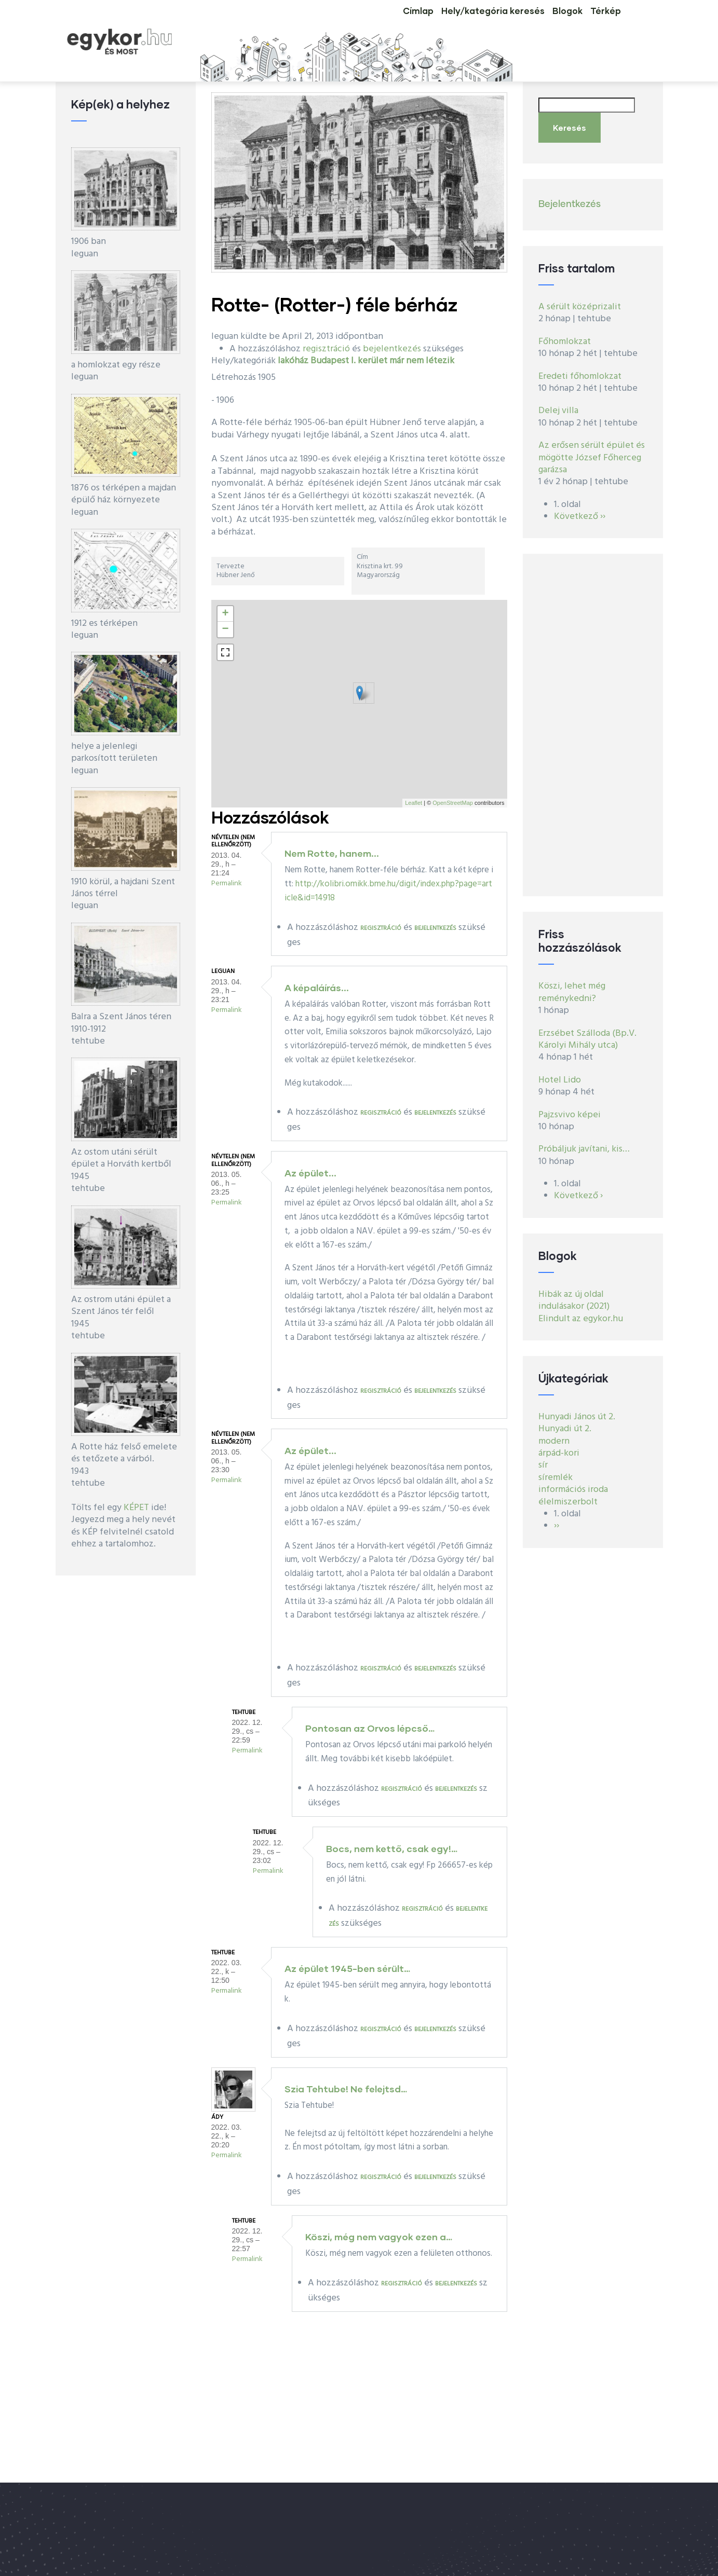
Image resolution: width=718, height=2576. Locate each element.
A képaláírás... (317, 987)
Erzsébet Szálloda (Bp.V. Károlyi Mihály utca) (587, 1030)
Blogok (546, 23)
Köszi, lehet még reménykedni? (571, 983)
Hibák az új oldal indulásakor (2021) (573, 1291)
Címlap (371, 23)
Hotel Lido (559, 1070)
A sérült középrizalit (579, 298)
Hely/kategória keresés (459, 23)
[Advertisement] (592, 716)
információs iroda (573, 1480)
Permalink (226, 883)
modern (554, 1432)
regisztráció (326, 349)
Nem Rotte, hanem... (332, 853)
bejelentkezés (392, 349)
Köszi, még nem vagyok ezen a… (378, 2236)
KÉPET (136, 1507)
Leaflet (413, 803)
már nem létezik (421, 360)
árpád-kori (558, 1444)
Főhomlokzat (564, 332)
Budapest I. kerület (348, 360)
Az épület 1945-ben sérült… (347, 1968)
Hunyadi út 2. (564, 1420)
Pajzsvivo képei (569, 1105)
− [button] (225, 629)
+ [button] (225, 614)
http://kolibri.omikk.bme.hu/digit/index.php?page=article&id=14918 (388, 891)
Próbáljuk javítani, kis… (584, 1140)
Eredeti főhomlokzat (579, 367)
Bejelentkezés (569, 195)
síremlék (555, 1468)
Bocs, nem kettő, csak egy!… (391, 1848)
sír (543, 1456)
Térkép (599, 23)
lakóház (293, 360)
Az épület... (310, 1173)
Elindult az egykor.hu (580, 1309)
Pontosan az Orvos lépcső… (370, 1728)
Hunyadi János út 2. (576, 1408)
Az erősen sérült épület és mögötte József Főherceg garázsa (591, 449)
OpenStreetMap (452, 803)
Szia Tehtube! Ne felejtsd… (346, 2088)
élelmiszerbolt (568, 1492)
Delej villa (558, 401)
